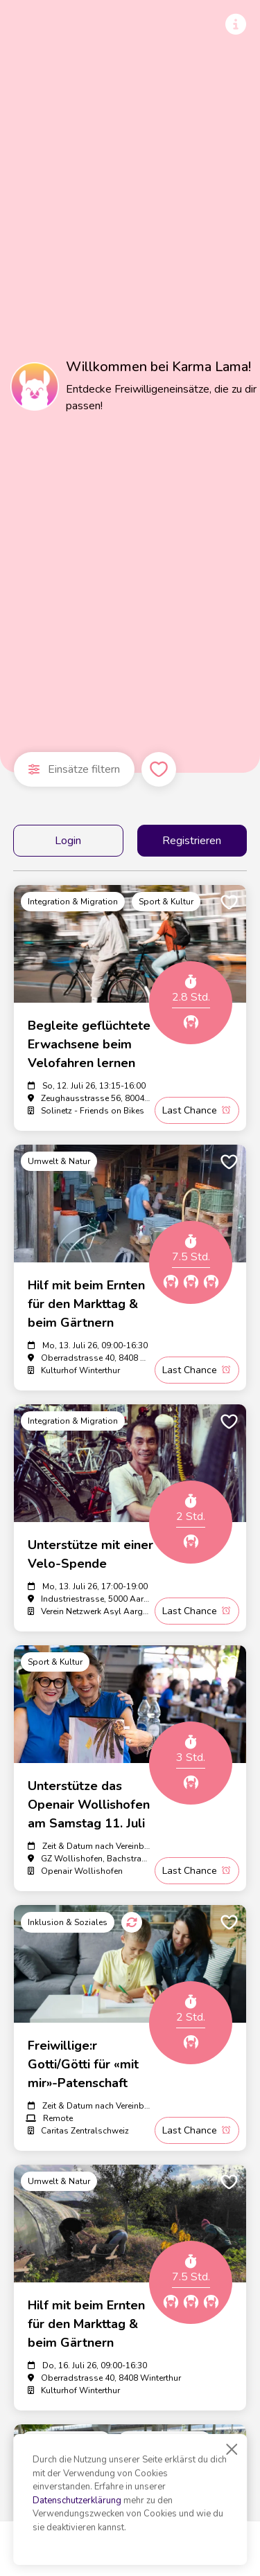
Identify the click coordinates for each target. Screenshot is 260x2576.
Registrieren (191, 840)
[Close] (231, 2449)
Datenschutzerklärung (77, 2500)
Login (68, 840)
